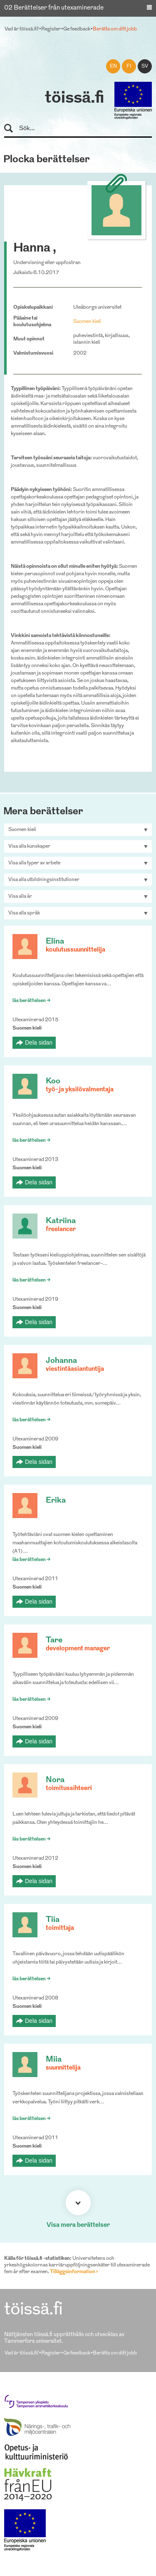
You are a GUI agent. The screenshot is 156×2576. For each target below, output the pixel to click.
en (113, 66)
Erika (56, 1501)
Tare (54, 1640)
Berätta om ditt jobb (115, 29)
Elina (55, 942)
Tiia (52, 1920)
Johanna (61, 1361)
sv (144, 66)
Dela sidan (38, 1042)
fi (128, 66)
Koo (53, 1081)
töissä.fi (74, 98)
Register (51, 29)
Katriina (61, 1221)
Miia (54, 2060)
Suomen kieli (87, 321)
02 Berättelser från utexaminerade (54, 8)
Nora (55, 1780)
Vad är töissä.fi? (22, 29)
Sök (12, 128)
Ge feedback (76, 29)
